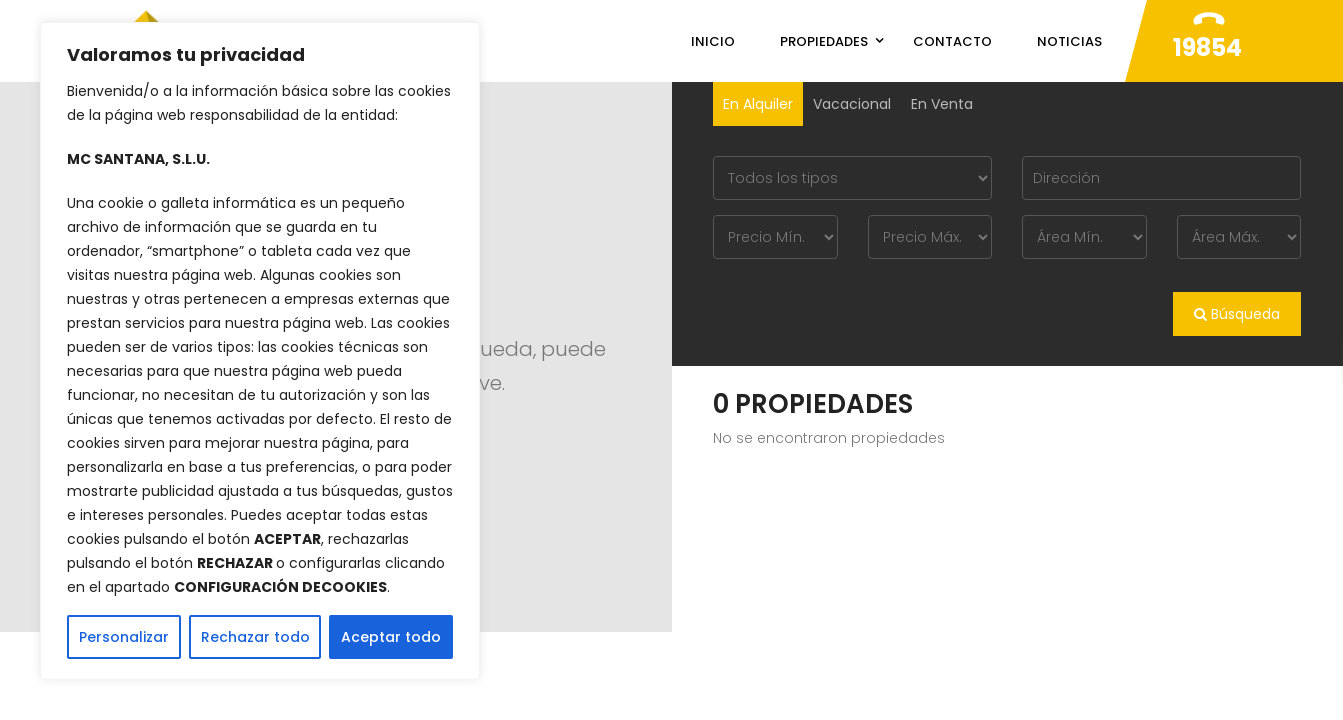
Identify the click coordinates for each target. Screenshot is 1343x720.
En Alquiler (758, 104)
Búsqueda (1237, 314)
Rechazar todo (255, 637)
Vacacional (852, 104)
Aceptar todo (391, 637)
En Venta (942, 104)
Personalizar (124, 637)
